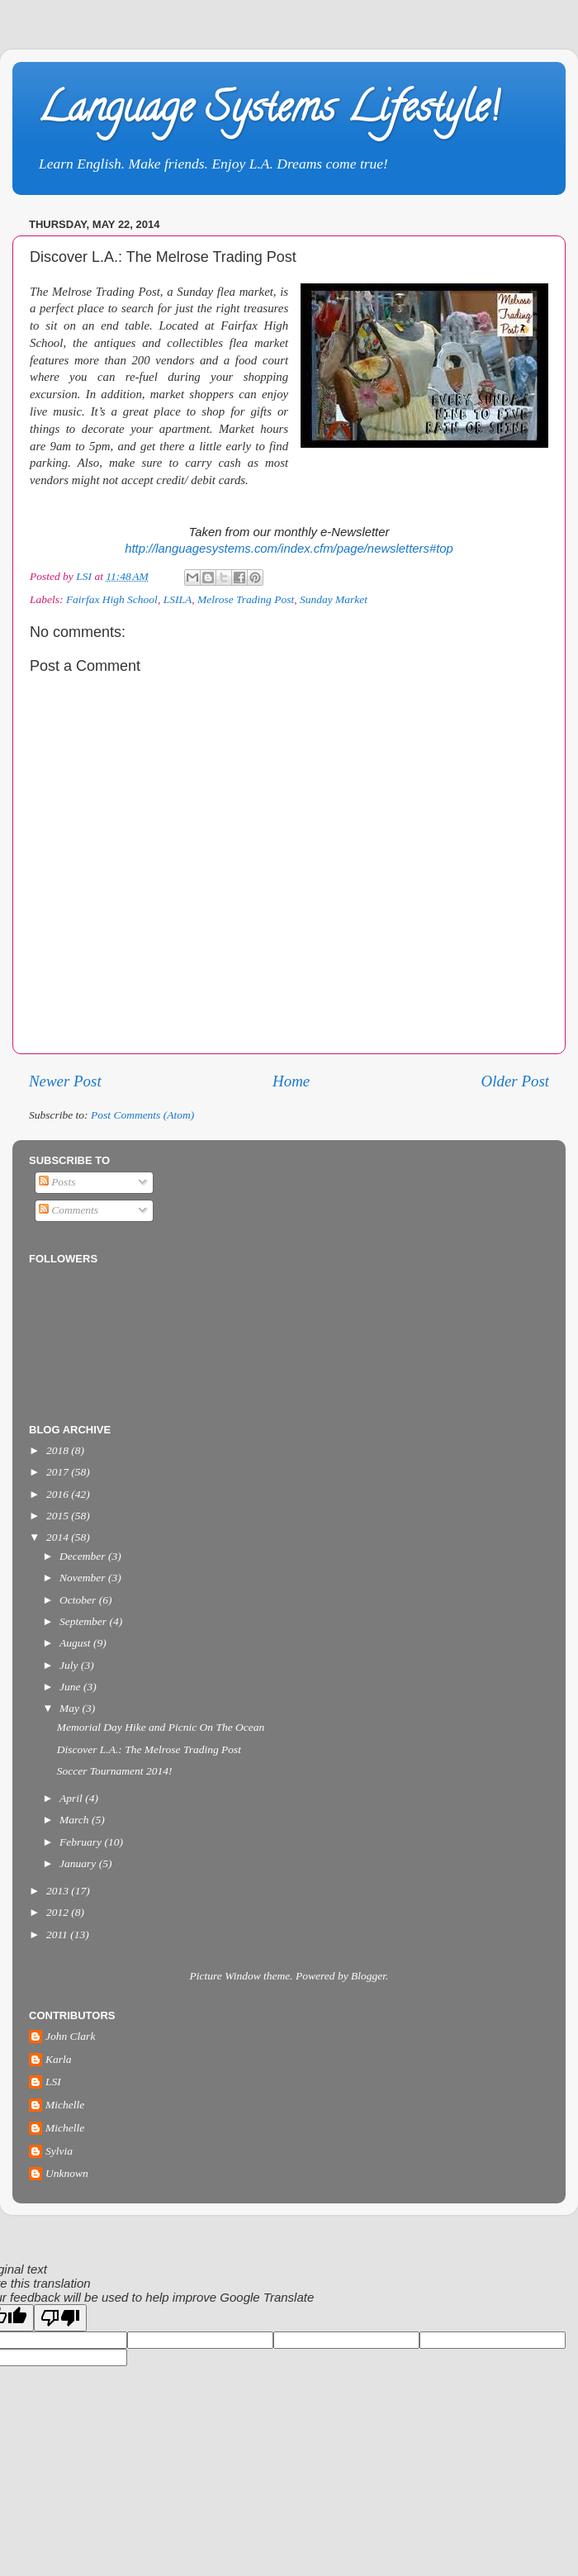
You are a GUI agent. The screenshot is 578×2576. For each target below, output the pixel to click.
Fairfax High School (112, 599)
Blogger (368, 1976)
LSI (53, 2081)
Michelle (64, 2104)
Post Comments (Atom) (142, 1115)
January (79, 1863)
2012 (58, 1912)
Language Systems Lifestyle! (268, 112)
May (70, 1708)
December (83, 1556)
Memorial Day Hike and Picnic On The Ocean (161, 1727)
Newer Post (65, 1081)
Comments (68, 1210)
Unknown (66, 2173)
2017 (58, 1472)
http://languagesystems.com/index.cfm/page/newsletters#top (289, 548)
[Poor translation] (60, 2317)
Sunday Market (333, 599)
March (75, 1819)
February (81, 1842)
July (70, 1665)
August (76, 1643)
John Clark (70, 2036)
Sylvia (59, 2151)
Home (291, 1081)
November (83, 1577)
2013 (58, 1890)
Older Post (515, 1081)
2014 (58, 1537)
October (79, 1600)
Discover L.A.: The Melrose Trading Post (149, 1749)
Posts (57, 1182)
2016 (58, 1494)
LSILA (177, 599)
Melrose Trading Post (245, 599)
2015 (58, 1515)
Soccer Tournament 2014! (115, 1771)
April (72, 1798)
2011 (58, 1934)
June (71, 1686)
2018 (58, 1450)
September (84, 1621)
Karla (58, 2059)
